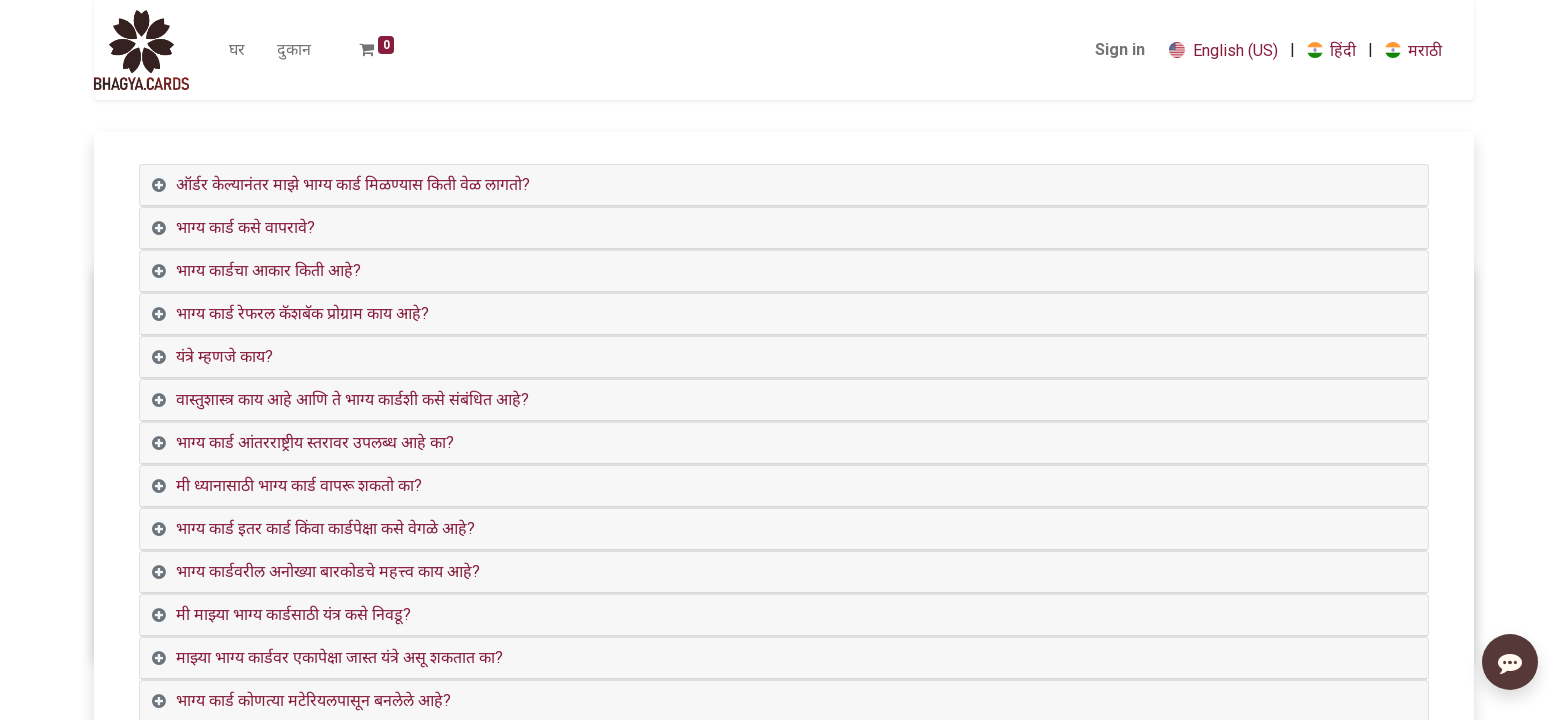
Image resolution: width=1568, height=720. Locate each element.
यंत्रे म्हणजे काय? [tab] (224, 356)
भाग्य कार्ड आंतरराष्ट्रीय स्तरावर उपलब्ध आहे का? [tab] (315, 442)
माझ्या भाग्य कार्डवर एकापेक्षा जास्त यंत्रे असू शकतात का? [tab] (339, 657)
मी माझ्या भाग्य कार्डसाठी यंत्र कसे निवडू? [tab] (293, 614)
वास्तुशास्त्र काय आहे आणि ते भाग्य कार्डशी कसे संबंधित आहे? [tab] (352, 399)
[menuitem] (237, 50)
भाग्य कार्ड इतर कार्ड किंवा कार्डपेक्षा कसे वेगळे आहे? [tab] (325, 528)
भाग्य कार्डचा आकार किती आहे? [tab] (268, 270)
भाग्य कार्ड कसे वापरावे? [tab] (245, 227)
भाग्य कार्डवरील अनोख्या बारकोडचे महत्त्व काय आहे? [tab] (328, 571)
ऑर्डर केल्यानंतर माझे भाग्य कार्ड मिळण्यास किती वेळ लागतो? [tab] (353, 184)
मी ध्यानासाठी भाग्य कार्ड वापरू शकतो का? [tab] (299, 485)
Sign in (1120, 49)
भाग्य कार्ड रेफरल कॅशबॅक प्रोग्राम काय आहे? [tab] (302, 313)
